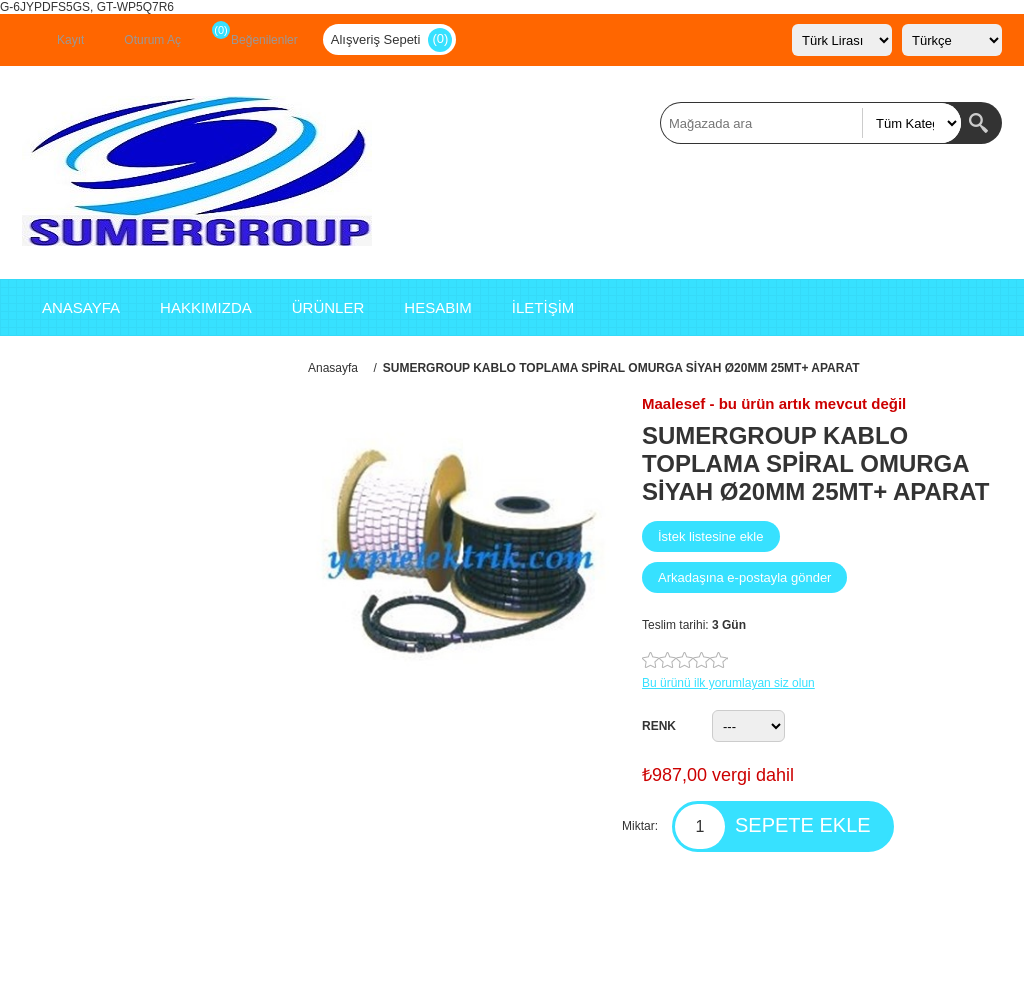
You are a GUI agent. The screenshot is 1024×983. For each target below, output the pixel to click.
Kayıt (70, 40)
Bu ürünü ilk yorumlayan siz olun (728, 683)
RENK (659, 726)
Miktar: (640, 826)
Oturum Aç (152, 40)
